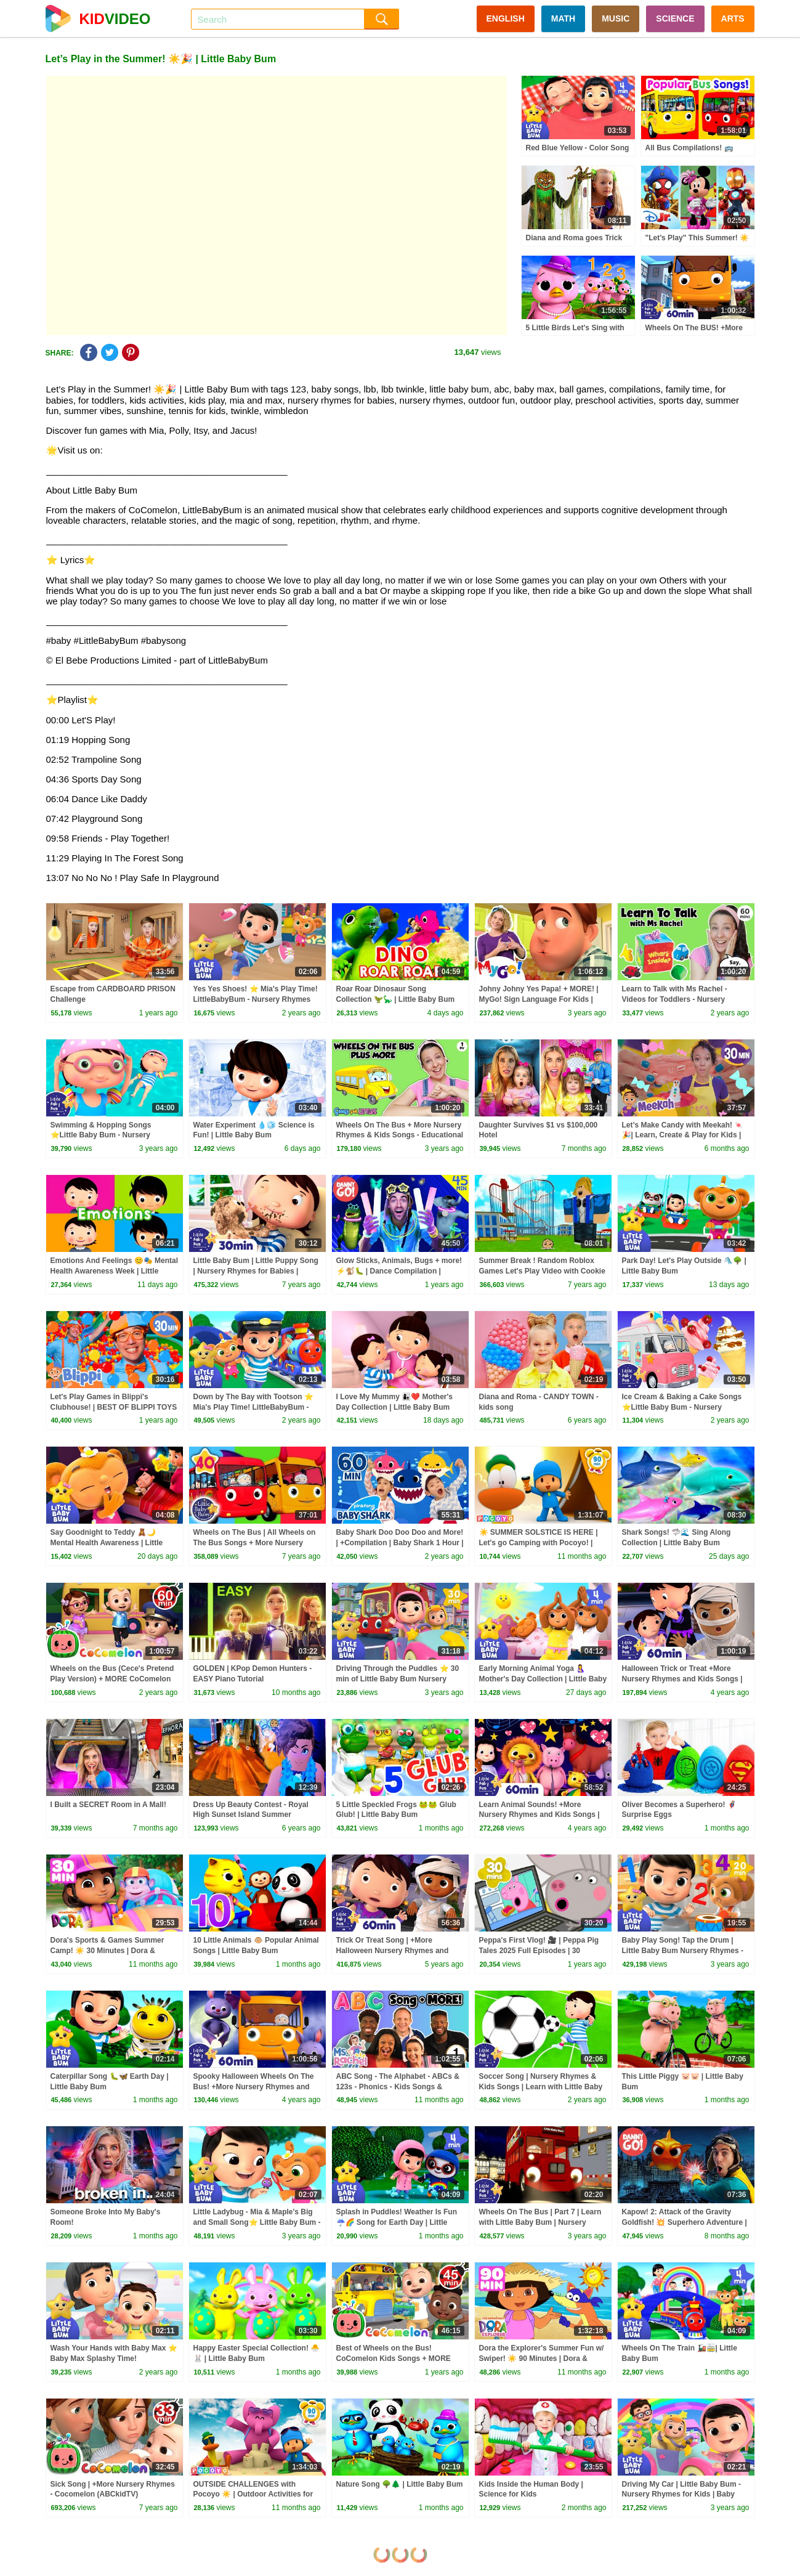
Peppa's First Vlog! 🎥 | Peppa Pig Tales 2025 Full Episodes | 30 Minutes (539, 1950)
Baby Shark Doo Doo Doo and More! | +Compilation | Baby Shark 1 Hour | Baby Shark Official (400, 1543)
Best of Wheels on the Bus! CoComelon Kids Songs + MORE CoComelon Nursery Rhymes (393, 2358)
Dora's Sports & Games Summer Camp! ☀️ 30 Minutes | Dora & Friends (107, 1950)
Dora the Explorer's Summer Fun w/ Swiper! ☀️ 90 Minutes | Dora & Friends (541, 2358)
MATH (563, 18)
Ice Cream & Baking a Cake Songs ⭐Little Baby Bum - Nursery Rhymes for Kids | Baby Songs (682, 1407)
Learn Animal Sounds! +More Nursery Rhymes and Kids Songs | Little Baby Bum (539, 1815)
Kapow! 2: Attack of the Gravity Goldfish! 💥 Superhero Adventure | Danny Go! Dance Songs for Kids (684, 2222)
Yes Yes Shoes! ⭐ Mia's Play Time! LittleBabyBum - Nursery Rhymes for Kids (255, 999)
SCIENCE (675, 18)
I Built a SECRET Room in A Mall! (108, 1804)
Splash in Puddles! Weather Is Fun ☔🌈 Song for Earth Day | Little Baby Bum (396, 2222)
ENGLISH (506, 18)
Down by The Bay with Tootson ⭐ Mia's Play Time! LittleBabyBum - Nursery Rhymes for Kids (253, 1407)
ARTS (733, 18)
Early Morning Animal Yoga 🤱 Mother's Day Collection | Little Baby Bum (543, 1679)
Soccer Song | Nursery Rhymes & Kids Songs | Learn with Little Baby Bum (541, 2087)
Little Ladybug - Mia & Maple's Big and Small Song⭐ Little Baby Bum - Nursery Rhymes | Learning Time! (257, 2222)
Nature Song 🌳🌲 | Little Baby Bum (399, 2484)
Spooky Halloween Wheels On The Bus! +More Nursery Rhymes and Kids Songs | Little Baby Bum (253, 2087)
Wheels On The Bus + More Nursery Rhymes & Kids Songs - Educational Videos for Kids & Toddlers (400, 1135)
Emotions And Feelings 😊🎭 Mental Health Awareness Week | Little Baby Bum (115, 1271)
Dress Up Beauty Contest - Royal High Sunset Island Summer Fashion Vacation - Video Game (251, 1815)
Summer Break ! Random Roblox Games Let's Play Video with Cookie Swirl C (542, 1271)
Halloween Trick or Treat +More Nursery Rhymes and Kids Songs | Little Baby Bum (682, 1679)
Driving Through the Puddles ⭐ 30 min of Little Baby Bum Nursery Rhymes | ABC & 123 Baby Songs (397, 1679)
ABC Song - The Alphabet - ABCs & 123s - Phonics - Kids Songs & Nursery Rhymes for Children (397, 2087)
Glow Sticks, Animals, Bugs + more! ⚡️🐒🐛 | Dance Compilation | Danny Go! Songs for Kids (399, 1271)
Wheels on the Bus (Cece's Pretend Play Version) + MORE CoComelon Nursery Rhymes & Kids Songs (112, 1679)
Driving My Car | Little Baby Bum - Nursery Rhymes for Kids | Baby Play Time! (681, 2494)
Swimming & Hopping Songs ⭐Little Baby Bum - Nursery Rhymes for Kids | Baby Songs (104, 1135)
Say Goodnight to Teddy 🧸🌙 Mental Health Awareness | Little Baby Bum (107, 1543)
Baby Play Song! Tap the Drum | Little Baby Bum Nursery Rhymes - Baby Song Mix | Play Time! (682, 1950)
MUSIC (615, 18)
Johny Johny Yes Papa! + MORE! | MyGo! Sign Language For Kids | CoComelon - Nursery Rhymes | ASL (543, 999)
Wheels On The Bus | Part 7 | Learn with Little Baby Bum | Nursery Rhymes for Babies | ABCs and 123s (542, 2222)
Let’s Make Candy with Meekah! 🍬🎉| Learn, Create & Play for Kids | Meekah (683, 1135)
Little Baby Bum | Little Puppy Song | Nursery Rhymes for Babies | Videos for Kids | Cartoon (255, 1271)
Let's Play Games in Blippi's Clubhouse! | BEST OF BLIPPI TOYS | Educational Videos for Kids (114, 1407)
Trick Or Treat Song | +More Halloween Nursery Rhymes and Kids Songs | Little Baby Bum (392, 1950)
